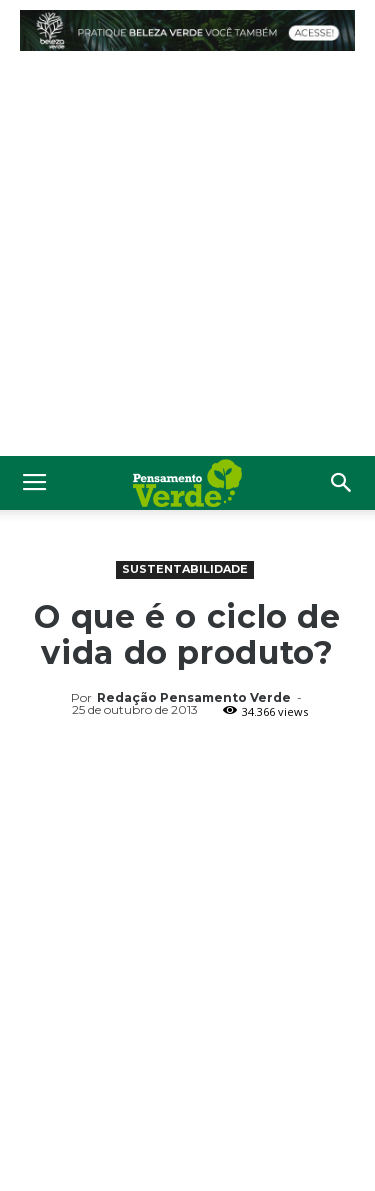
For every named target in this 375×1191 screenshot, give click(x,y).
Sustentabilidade (185, 569)
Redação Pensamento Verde (194, 697)
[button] (342, 483)
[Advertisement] (187, 258)
